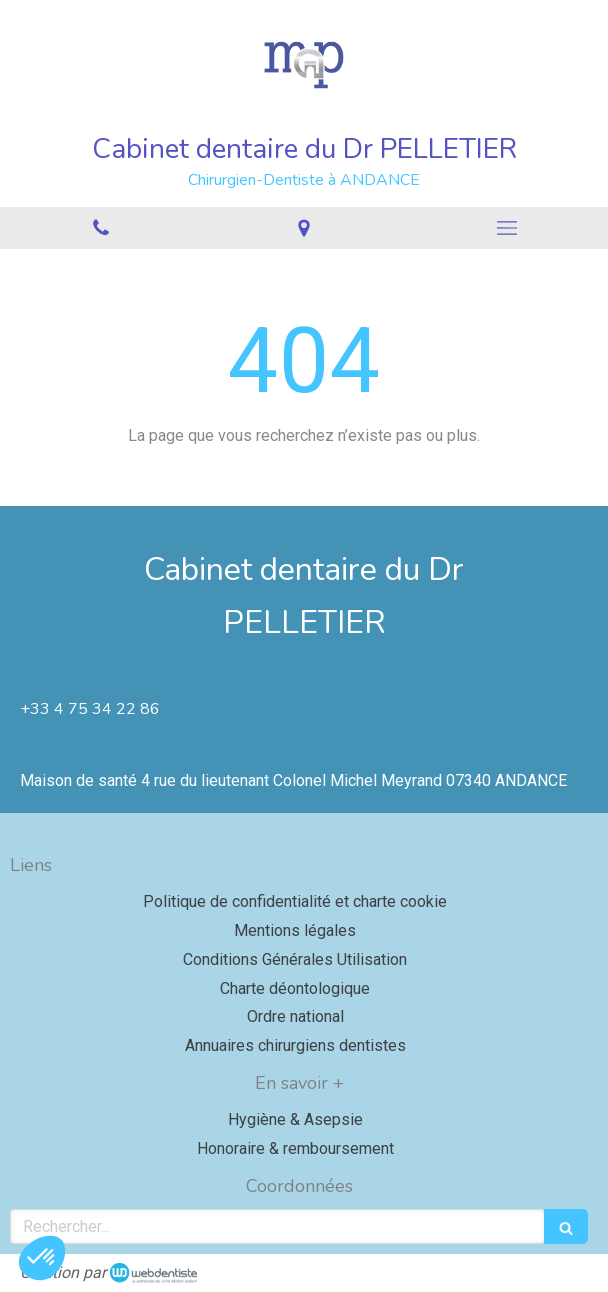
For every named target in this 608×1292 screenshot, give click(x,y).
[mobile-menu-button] (506, 228)
